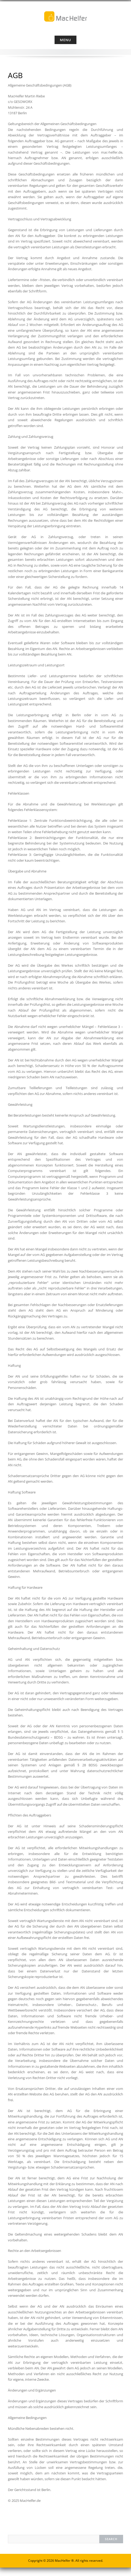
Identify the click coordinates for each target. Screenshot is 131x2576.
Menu (65, 39)
